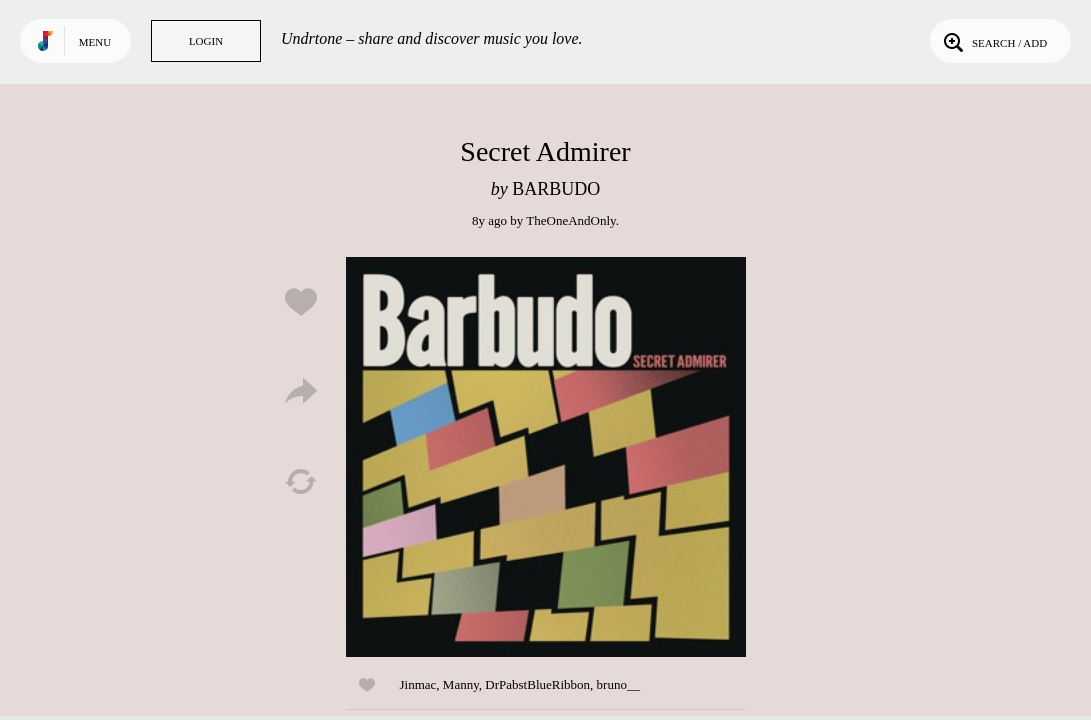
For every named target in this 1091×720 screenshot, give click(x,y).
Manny (461, 684)
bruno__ (618, 684)
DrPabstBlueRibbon (537, 684)
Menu (95, 42)
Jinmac (418, 684)
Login (206, 41)
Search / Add (993, 41)
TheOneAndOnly (570, 220)
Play (546, 457)
